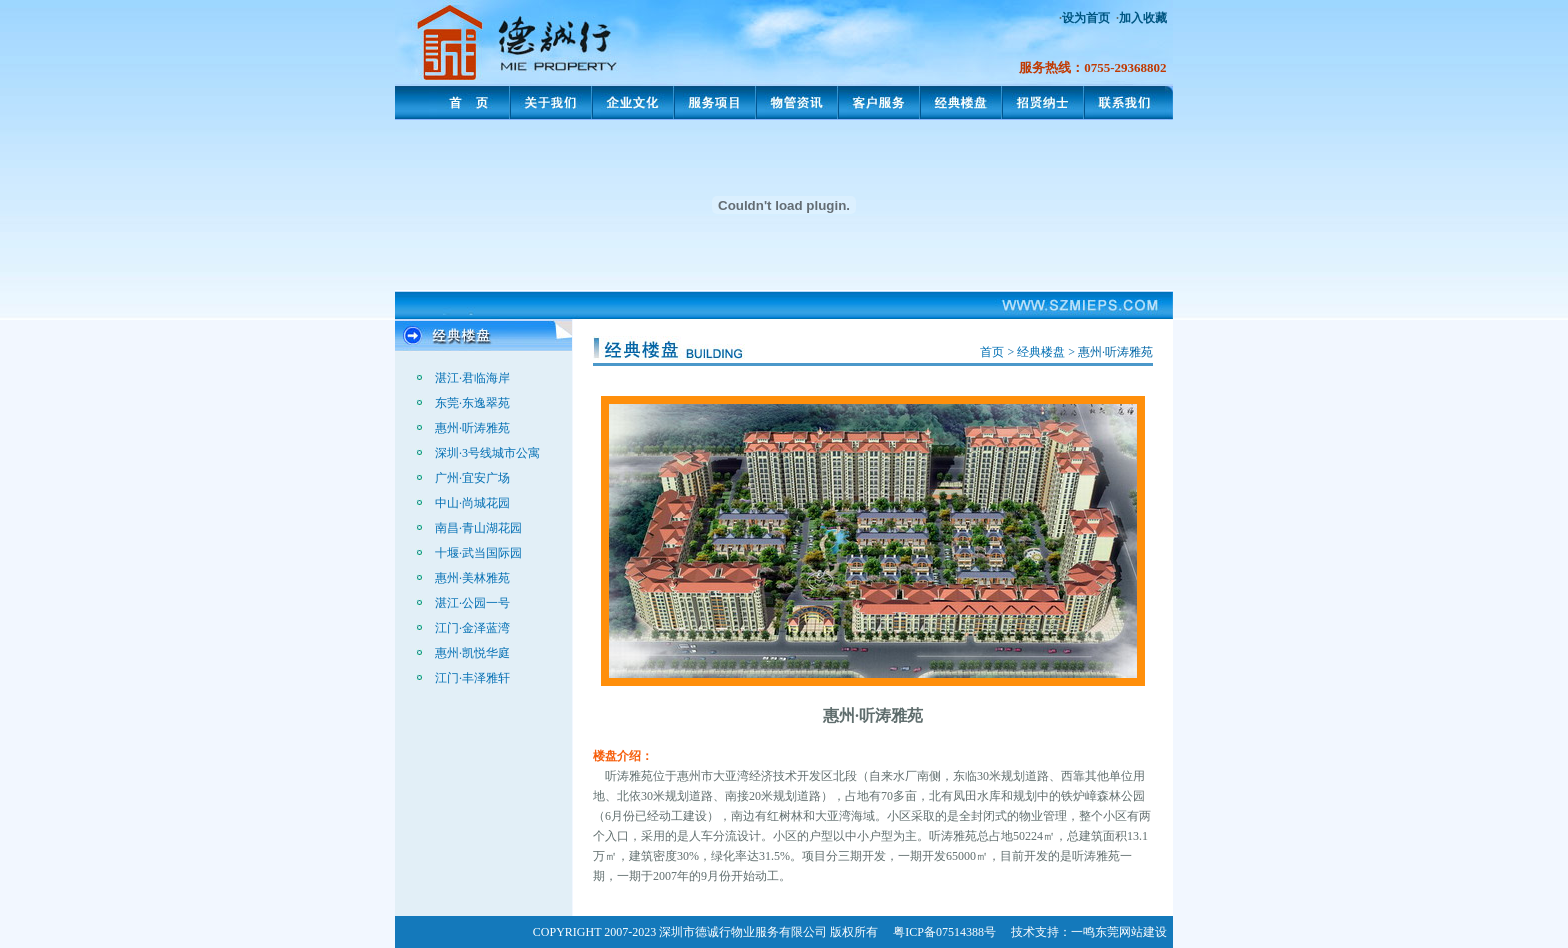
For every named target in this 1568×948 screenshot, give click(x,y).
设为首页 (1086, 18)
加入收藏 (1143, 18)
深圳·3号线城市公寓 (487, 453)
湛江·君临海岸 (472, 378)
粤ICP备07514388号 (944, 932)
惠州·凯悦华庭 (472, 653)
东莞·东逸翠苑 (472, 403)
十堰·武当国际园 (478, 553)
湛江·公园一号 (472, 603)
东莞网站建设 (1131, 932)
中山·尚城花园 (472, 503)
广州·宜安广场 (472, 478)
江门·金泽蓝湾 (472, 628)
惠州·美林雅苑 (472, 578)
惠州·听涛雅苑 (472, 428)
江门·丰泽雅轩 (472, 678)
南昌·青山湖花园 (478, 528)
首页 (992, 352)
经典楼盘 (1041, 352)
